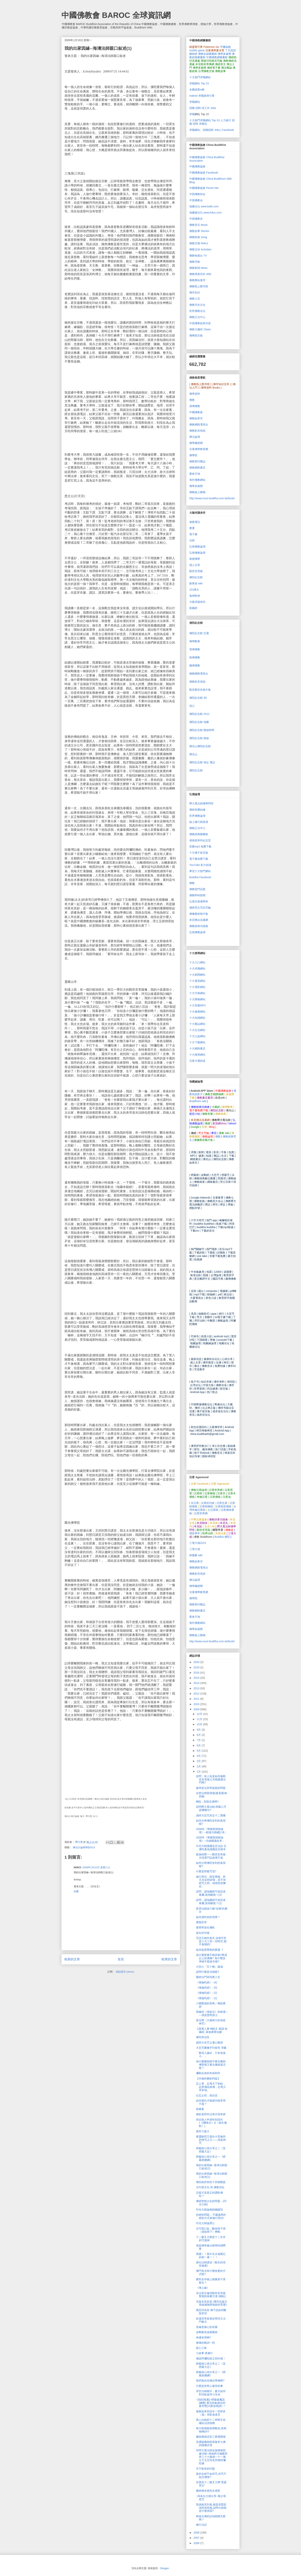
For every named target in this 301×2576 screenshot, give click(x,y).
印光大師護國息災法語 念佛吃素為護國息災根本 (211, 1847)
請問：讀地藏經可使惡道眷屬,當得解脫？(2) (211, 1893)
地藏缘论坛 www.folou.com (205, 212)
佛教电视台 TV (198, 255)
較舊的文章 (169, 1959)
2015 (197, 1677)
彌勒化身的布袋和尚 (208, 2073)
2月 (199, 1766)
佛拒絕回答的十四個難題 (211, 2182)
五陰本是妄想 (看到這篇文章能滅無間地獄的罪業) (211, 2303)
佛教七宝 (194, 298)
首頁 (121, 1959)
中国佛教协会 (197, 194)
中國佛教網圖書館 (217, 57)
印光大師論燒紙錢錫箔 (209, 2209)
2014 (197, 1683)
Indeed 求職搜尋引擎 (201, 95)
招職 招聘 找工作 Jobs (202, 108)
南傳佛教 (194, 657)
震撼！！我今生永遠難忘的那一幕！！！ (211, 2255)
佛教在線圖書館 (207, 53)
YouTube (200, 864)
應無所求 (201, 1922)
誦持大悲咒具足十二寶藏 (211, 1815)
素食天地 (194, 473)
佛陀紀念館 (196, 577)
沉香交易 (222, 1502)
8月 (199, 1734)
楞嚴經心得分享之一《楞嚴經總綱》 (211, 2158)
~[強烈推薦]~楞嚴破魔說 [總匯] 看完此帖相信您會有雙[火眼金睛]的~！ (211, 2403)
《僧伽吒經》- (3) (206, 1987)
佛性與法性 (202, 2037)
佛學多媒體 (224, 53)
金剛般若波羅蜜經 (206, 2332)
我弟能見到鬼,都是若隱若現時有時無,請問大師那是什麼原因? (211, 2508)
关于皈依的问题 (205, 2468)
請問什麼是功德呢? (207, 1971)
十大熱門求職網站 (200, 77)
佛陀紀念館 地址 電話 (202, 762)
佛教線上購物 (197, 492)
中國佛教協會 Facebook (203, 172)
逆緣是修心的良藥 (206, 2326)
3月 (199, 1761)
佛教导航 (194, 261)
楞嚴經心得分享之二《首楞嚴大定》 (211, 2150)
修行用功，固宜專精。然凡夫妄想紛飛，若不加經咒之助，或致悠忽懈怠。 (211, 1881)
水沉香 (195, 1502)
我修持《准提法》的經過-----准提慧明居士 (211, 2013)
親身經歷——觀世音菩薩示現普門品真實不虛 (211, 1856)
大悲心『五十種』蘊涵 (209, 1966)
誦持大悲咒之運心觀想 (209, 2042)
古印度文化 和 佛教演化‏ (210, 2187)
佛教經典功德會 (198, 926)
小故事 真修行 (204, 2353)
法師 (192, 540)
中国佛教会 (196, 200)
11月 (200, 1719)
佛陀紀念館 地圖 (199, 722)
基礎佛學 (194, 558)
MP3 (197, 1005)
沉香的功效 (207, 1502)
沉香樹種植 (206, 1506)
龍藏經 (193, 608)
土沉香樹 (213, 1509)
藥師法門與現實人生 (208, 1977)
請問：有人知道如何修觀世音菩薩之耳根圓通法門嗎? (211, 1779)
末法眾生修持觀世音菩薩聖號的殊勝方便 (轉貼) (211, 2295)
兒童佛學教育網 (198, 449)
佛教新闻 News (198, 267)
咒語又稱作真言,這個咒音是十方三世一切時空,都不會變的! (211, 1941)
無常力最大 (202, 2131)
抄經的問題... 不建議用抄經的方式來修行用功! (211, 2216)
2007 (197, 2537)
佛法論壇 (194, 436)
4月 (199, 1755)
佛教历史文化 (197, 304)
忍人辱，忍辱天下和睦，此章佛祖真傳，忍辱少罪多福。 (211, 2087)
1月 (199, 1771)
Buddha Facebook (200, 877)
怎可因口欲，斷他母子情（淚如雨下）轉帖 (211, 2230)
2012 (197, 1693)
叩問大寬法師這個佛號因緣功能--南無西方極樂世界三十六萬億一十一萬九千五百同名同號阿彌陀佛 (211, 2457)
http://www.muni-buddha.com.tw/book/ (212, 498)
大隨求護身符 (197, 601)
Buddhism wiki (197, 1101)
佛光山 (193, 754)
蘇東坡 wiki (196, 583)
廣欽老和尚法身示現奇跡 (211, 2114)
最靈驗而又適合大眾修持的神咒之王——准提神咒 (211, 2140)
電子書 (193, 534)
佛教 (192, 399)
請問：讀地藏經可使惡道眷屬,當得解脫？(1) (211, 1901)
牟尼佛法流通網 (198, 920)
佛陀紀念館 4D (198, 697)
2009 (197, 1709)
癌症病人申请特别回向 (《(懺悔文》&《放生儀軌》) (211, 2123)
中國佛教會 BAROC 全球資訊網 (116, 15)
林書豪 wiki (196, 1555)
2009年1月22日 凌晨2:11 (96, 1867)
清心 (192, 705)
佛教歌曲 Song (198, 237)
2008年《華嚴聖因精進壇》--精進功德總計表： (211, 1831)
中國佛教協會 (197, 166)
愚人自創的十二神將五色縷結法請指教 (211, 2421)
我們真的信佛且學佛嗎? (210, 2380)
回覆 (76, 1891)
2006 (197, 2543)
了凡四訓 (230, 50)
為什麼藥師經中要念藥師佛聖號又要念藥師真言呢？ (211, 2064)
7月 (199, 1740)
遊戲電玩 (194, 521)
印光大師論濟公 (205, 2223)
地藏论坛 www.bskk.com (203, 206)
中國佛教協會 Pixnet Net (203, 187)
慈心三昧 (201, 2347)
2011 (197, 1698)
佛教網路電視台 (198, 424)
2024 (197, 1662)
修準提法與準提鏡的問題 (211, 1787)
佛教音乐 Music (198, 224)
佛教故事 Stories (199, 231)
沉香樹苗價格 (223, 1506)
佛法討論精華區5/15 (84, 1847)
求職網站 (194, 101)
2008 (197, 2532)
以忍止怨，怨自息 (206, 2095)
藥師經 (193, 53)
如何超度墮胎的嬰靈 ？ (210, 1949)
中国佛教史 (196, 218)
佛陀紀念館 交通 (199, 633)
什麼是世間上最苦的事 (209, 2385)
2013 (197, 1688)
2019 (197, 1667)
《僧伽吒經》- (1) (206, 1998)
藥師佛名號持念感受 (208, 2490)
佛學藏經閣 (196, 442)
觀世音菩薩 (196, 571)
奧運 (192, 528)
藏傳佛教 (194, 665)
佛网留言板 (196, 335)
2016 (197, 1672)
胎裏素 (200, 2109)
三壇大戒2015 (197, 1542)
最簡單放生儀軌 (205, 1927)
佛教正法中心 (197, 317)
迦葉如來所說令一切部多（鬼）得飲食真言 (211, 2413)
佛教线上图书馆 (198, 286)
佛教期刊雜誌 (197, 461)
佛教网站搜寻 (197, 280)
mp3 (200, 846)
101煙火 (194, 589)
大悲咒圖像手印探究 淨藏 (211, 2047)
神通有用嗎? (203, 2337)
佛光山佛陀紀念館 (200, 746)
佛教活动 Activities (200, 249)
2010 (197, 1704)
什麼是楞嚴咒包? (206, 1871)
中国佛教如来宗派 (200, 323)
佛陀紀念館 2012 (199, 713)
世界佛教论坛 (197, 310)
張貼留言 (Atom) (125, 1971)
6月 (199, 1745)
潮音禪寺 (194, 1533)
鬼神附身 (194, 595)
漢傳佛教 (194, 406)
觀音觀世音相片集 (200, 689)
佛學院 (193, 455)
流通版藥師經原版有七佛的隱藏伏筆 (211, 2443)
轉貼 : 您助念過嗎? (207, 1801)
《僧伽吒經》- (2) (206, 1992)
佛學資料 (194, 393)
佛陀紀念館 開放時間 (201, 730)
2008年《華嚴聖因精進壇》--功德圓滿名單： (210, 1839)
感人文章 (194, 565)
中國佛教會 (196, 412)
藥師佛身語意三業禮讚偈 (211, 2436)
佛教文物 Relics (198, 243)
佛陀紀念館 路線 (199, 738)
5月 (199, 1750)
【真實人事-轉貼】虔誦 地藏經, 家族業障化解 (211, 2030)
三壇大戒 (194, 1549)
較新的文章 (72, 1959)
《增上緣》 (202, 2287)
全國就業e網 (196, 89)
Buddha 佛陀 (222, 1536)
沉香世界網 (201, 1513)
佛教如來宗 (196, 418)
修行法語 (201, 2524)
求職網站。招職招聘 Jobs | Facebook (211, 129)
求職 (192, 114)
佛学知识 (194, 292)
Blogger (164, 2568)
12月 (200, 1713)
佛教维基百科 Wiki (200, 274)
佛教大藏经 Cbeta (200, 329)
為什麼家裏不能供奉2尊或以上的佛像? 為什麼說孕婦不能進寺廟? (211, 1958)
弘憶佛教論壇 (197, 546)
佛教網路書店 (197, 467)
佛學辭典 (194, 641)
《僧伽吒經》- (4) (206, 1982)
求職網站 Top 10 (199, 83)
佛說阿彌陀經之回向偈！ (211, 2358)
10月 (200, 1724)
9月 (199, 1729)
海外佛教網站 (197, 479)
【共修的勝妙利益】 (208, 2078)
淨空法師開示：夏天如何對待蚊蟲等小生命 (211, 2393)
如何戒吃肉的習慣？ (208, 1917)
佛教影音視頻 (197, 430)
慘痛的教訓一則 (205, 2342)
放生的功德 (202, 1932)
